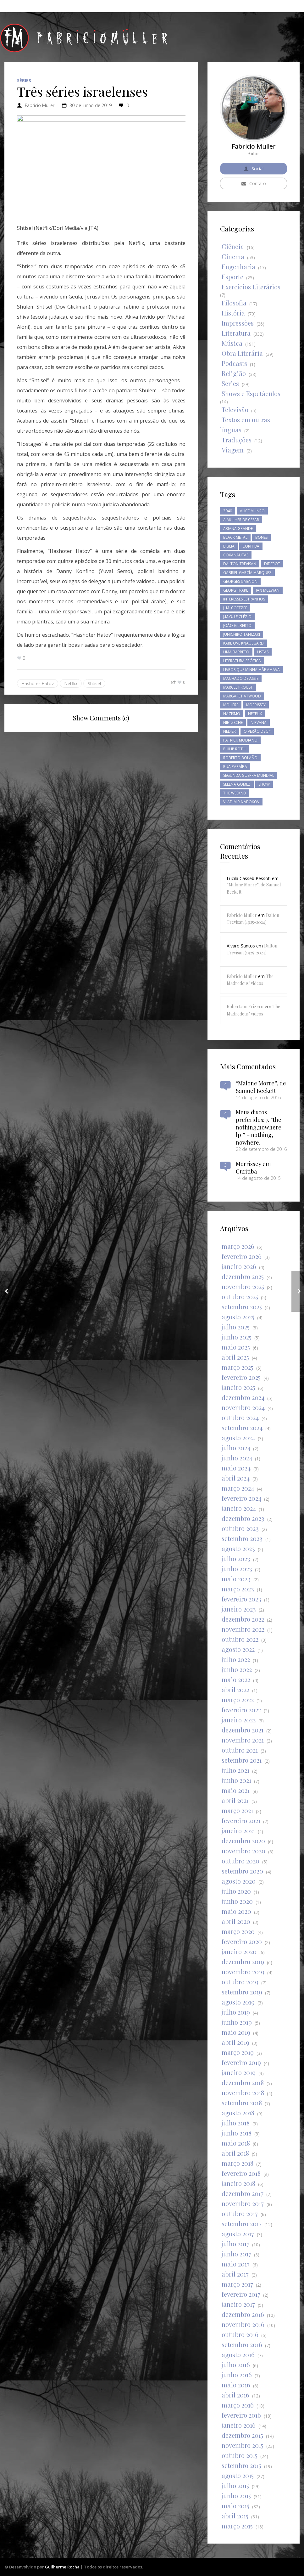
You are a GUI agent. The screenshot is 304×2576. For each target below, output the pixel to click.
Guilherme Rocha (62, 2567)
